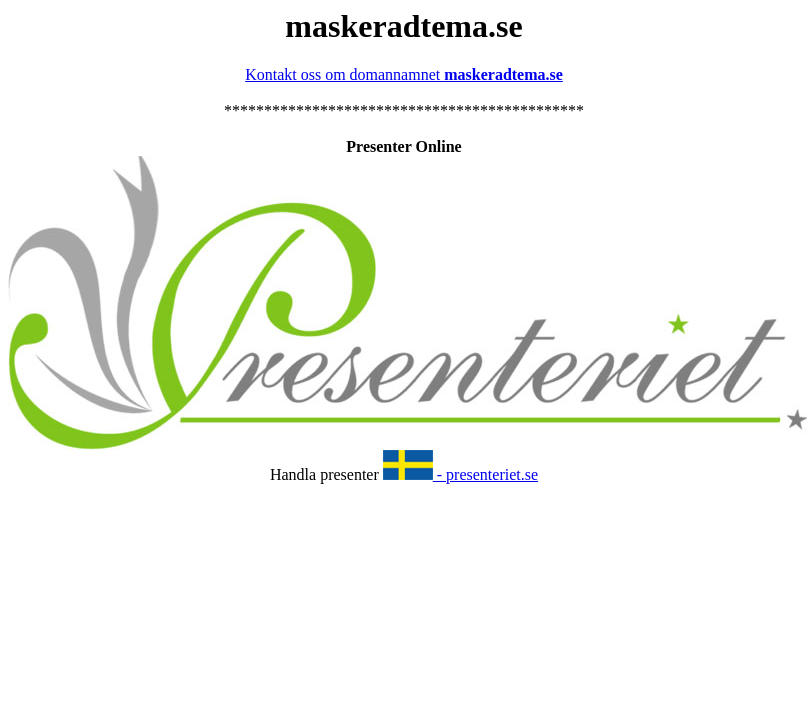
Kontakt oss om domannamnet (404, 74)
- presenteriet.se (460, 474)
